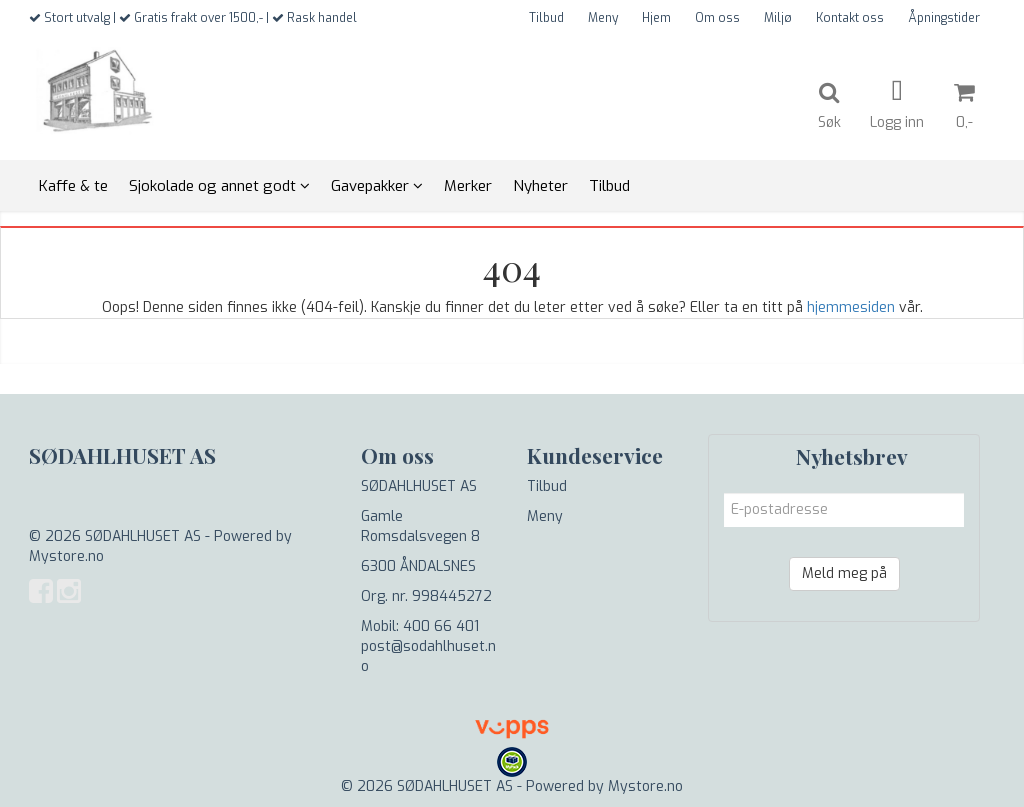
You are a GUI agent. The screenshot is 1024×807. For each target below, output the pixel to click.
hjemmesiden (851, 307)
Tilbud (546, 18)
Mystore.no (66, 556)
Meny (603, 18)
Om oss (717, 18)
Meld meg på (844, 573)
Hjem (656, 18)
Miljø (778, 18)
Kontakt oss (850, 18)
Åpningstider (944, 18)
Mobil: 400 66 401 (420, 626)
